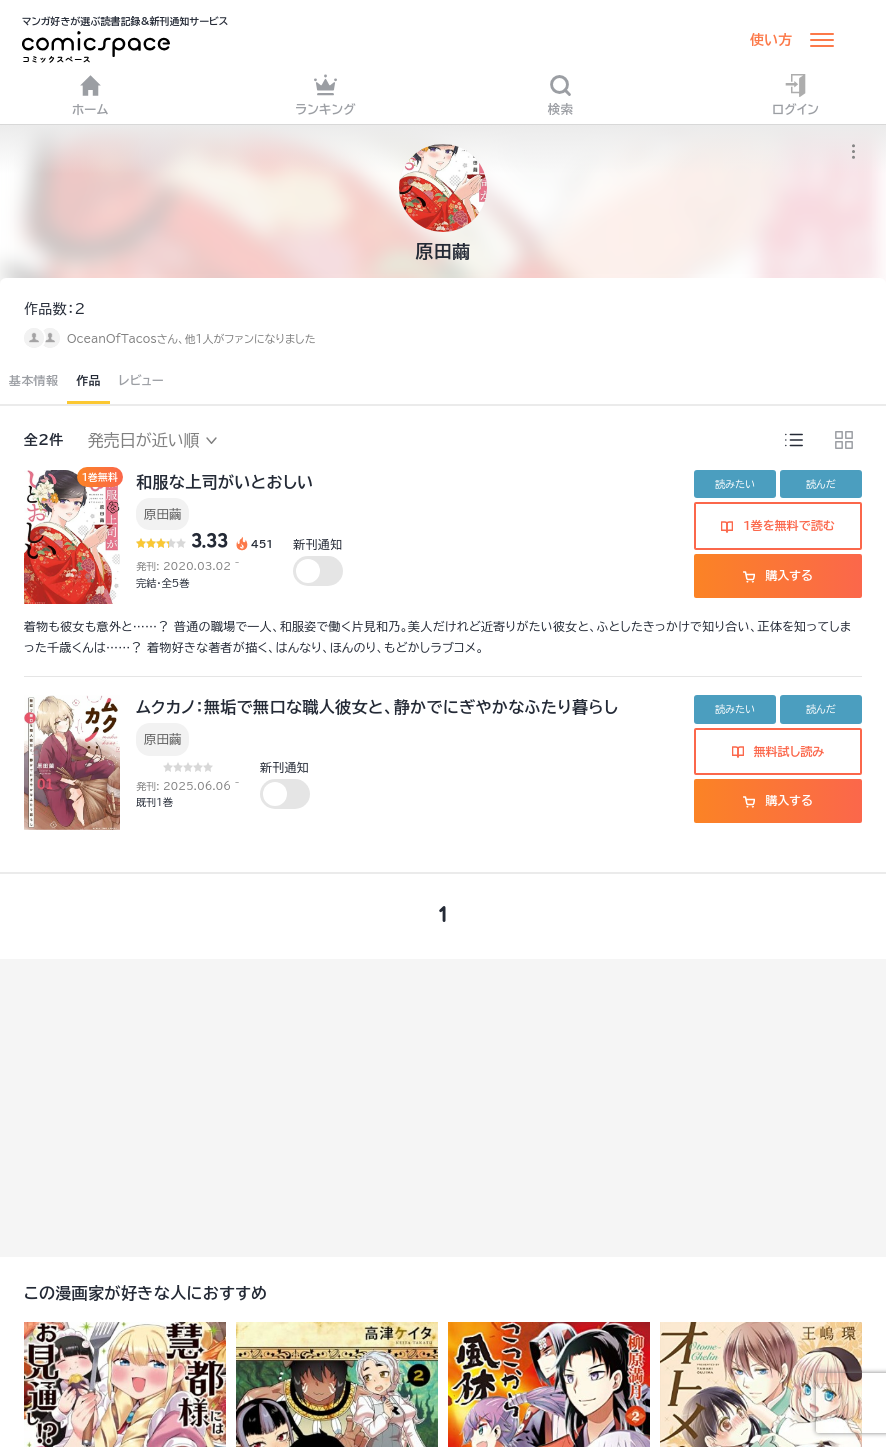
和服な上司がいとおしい (225, 482)
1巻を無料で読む (778, 525)
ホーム (90, 94)
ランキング (325, 94)
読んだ (821, 484)
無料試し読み (778, 751)
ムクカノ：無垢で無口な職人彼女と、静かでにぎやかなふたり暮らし (377, 707)
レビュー (141, 380)
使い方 (771, 40)
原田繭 (162, 514)
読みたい (735, 484)
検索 (561, 94)
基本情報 (33, 380)
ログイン (795, 94)
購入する (777, 575)
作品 (88, 380)
